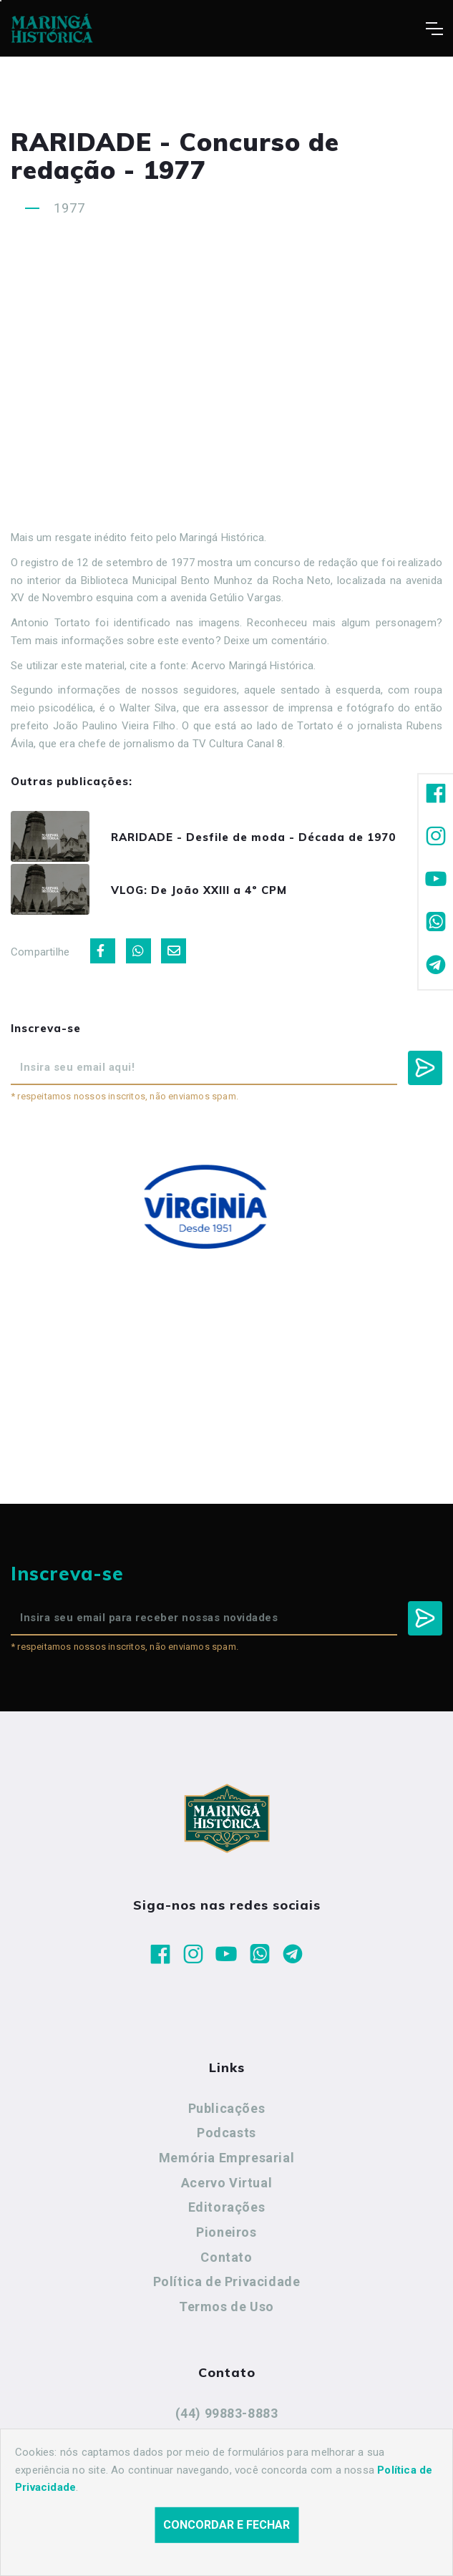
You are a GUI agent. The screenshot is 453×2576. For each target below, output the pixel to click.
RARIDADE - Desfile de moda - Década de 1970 (260, 838)
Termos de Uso (226, 2311)
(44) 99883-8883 (226, 2418)
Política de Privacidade (227, 2286)
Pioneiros (226, 2237)
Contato (226, 2262)
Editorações (227, 2212)
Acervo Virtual (226, 2187)
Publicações (227, 2113)
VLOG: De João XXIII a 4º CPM (206, 893)
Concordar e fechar (226, 2525)
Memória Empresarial (226, 2162)
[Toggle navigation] (434, 28)
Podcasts (226, 2137)
